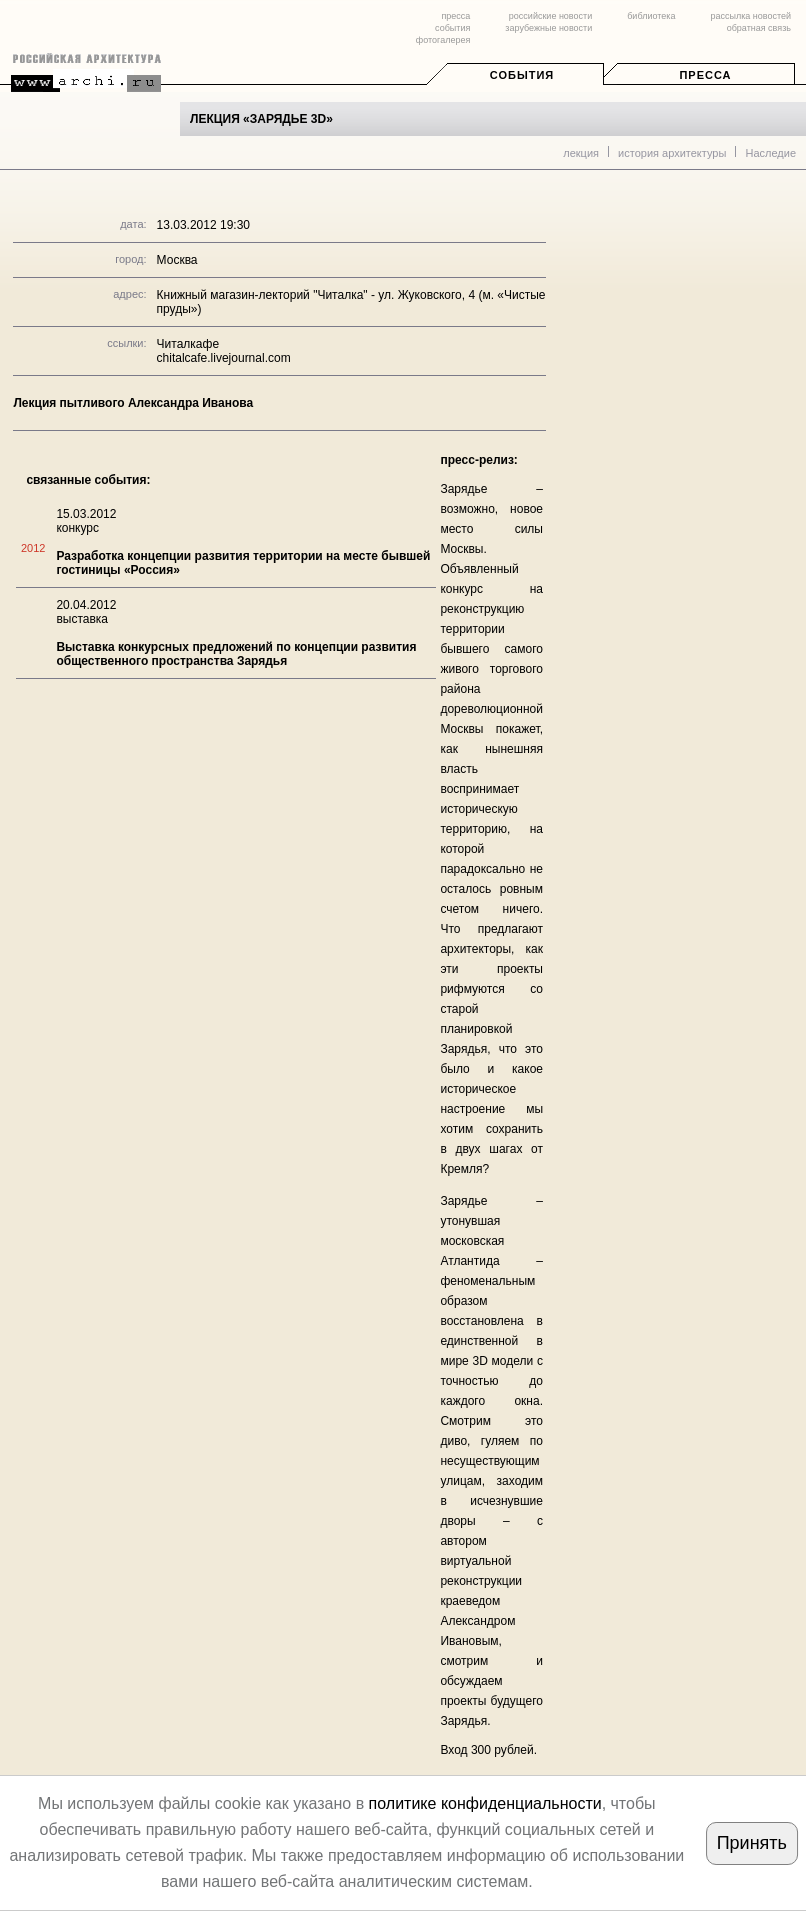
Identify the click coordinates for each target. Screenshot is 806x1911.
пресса (455, 16)
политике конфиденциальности (485, 1803)
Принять (752, 1843)
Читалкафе (188, 344)
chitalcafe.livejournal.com (224, 358)
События (522, 75)
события (452, 28)
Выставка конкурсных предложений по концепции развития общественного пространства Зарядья (236, 654)
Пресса (705, 75)
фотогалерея (443, 40)
